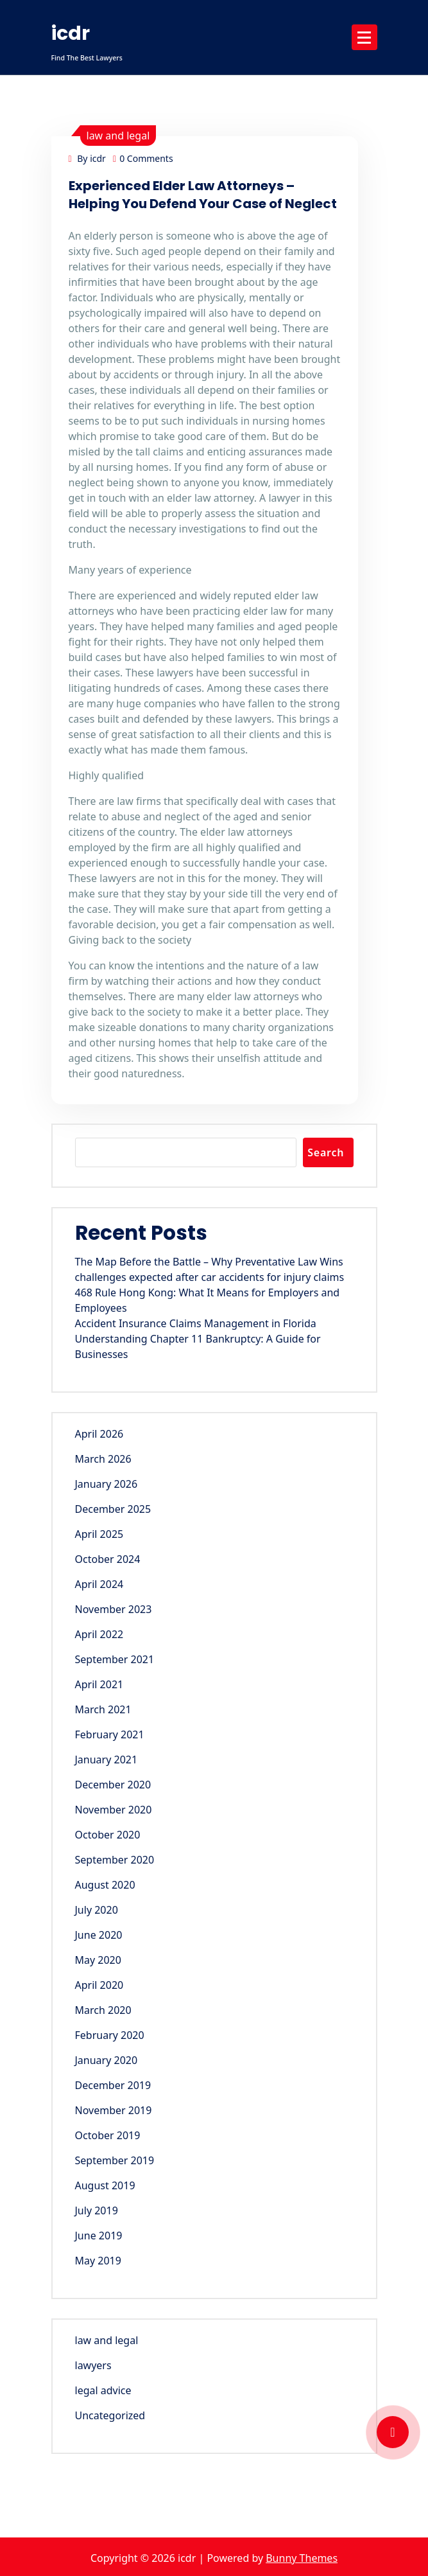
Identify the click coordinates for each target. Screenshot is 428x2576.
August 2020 (105, 1885)
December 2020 (113, 1785)
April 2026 (99, 1434)
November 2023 (113, 1609)
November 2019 (113, 2110)
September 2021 (115, 1659)
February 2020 (109, 2035)
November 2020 (113, 1810)
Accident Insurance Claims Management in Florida (195, 1323)
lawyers (93, 2365)
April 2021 (99, 1684)
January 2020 (106, 2060)
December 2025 (113, 1509)
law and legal (118, 135)
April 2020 (99, 1985)
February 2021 (109, 1734)
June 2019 (99, 2235)
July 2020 (96, 1910)
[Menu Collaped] (364, 37)
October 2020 (108, 1835)
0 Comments (143, 158)
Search (325, 1152)
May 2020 (98, 1960)
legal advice (103, 2390)
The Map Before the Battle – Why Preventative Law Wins (209, 1262)
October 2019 (108, 2135)
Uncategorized (110, 2415)
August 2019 (105, 2185)
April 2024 (99, 1584)
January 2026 (106, 1484)
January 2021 (106, 1759)
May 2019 (98, 2261)
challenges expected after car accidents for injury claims (210, 1277)
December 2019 (113, 2085)
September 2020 (115, 1860)
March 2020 (103, 2010)
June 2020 (99, 1935)
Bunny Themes (302, 2558)
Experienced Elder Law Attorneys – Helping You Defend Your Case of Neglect (203, 195)
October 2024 (108, 1559)
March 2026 (103, 1459)
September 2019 (115, 2160)
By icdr (87, 158)
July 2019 (96, 2210)
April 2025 (99, 1534)
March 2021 (103, 1709)
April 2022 (99, 1634)
